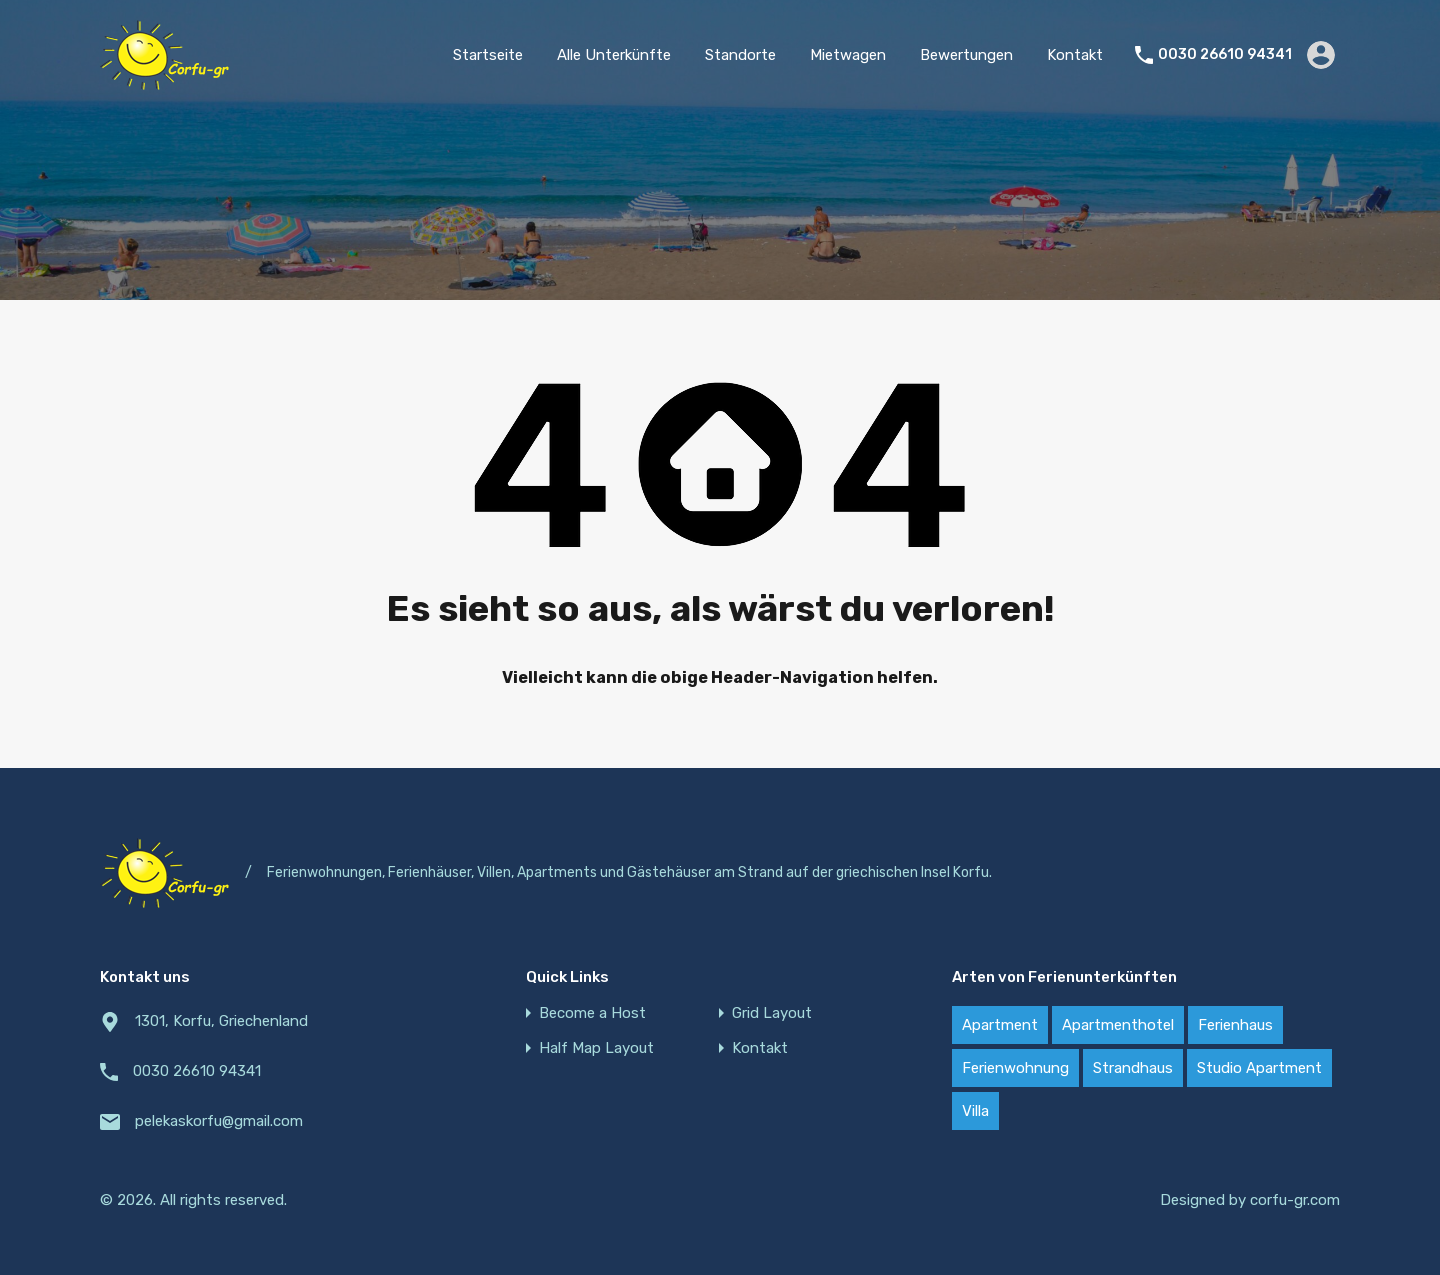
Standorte (740, 55)
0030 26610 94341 (1225, 55)
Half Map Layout (596, 1048)
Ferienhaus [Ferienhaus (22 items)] (1235, 1025)
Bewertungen (966, 55)
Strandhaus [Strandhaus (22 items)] (1133, 1068)
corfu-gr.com (1295, 1200)
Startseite (488, 55)
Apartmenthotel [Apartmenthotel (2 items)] (1118, 1025)
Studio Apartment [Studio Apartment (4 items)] (1259, 1068)
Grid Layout (772, 1013)
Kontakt (1075, 55)
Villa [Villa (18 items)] (975, 1111)
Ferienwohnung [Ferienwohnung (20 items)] (1015, 1068)
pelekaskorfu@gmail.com (219, 1121)
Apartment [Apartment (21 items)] (1000, 1025)
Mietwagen (848, 55)
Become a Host (592, 1013)
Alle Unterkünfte (614, 55)
